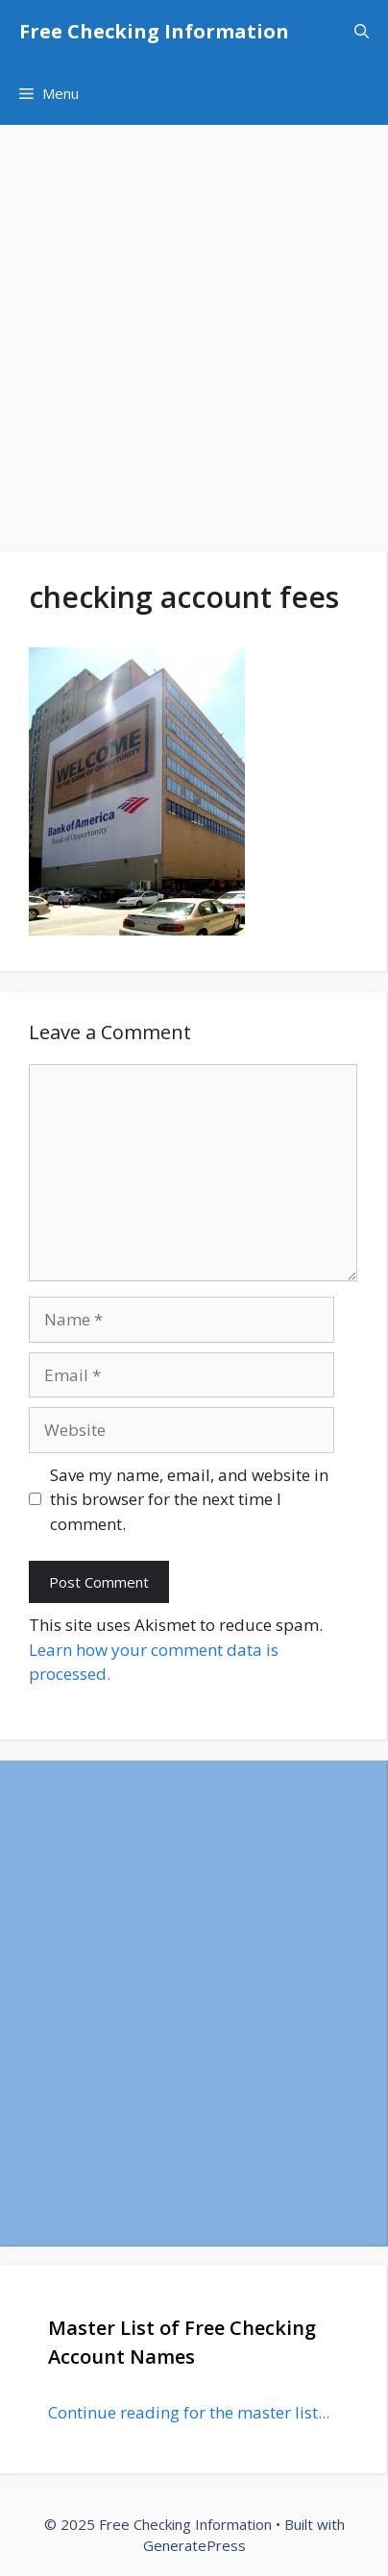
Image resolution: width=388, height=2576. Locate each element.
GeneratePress (194, 2545)
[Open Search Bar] (361, 31)
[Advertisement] (194, 328)
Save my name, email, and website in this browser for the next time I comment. (189, 1499)
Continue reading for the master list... (188, 2412)
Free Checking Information (154, 31)
